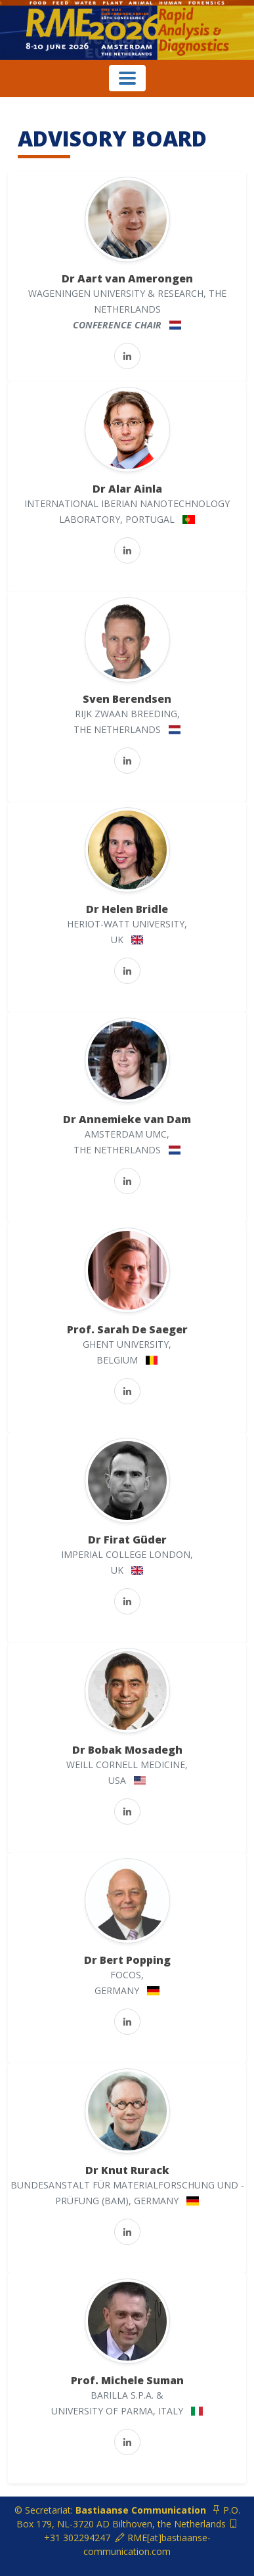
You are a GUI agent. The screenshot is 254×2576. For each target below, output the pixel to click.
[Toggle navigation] (127, 78)
